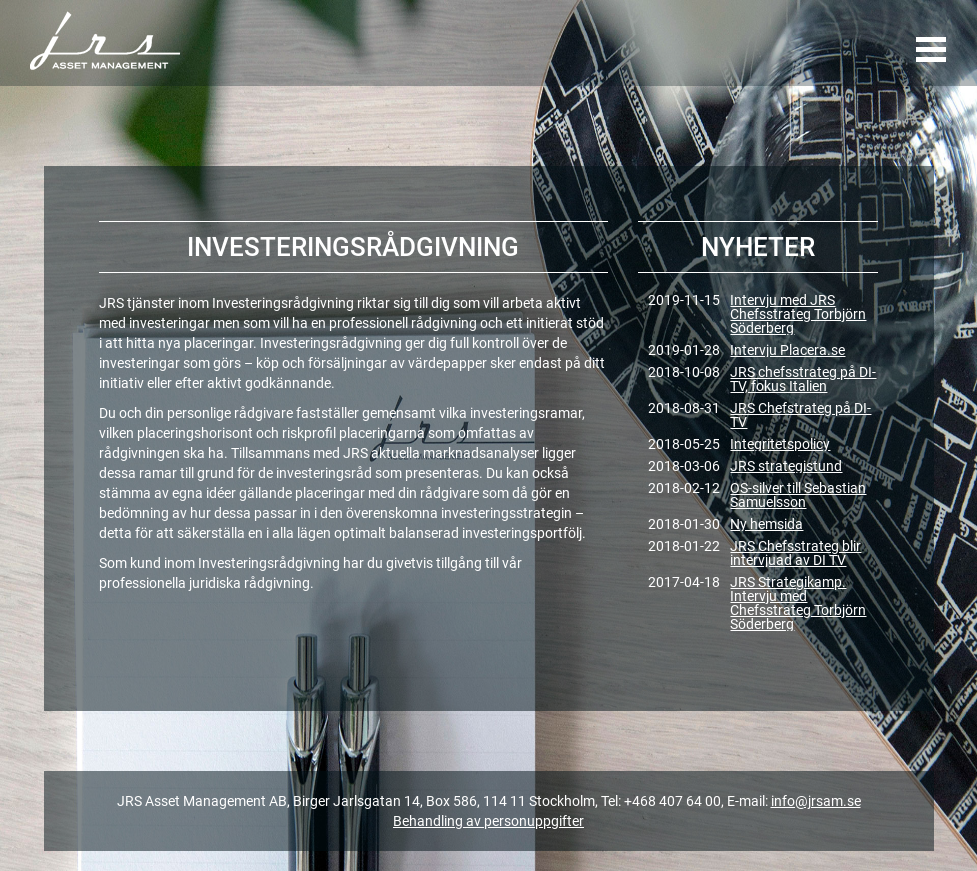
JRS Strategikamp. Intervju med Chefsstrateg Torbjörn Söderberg (798, 603)
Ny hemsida (766, 524)
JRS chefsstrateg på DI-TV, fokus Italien (803, 379)
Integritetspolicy (780, 444)
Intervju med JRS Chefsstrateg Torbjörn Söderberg (798, 314)
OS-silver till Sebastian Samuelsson (798, 495)
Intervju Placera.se (787, 350)
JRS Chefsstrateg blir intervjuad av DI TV (795, 553)
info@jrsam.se (816, 801)
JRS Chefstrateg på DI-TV (800, 415)
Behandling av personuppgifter (488, 821)
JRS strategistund (786, 466)
